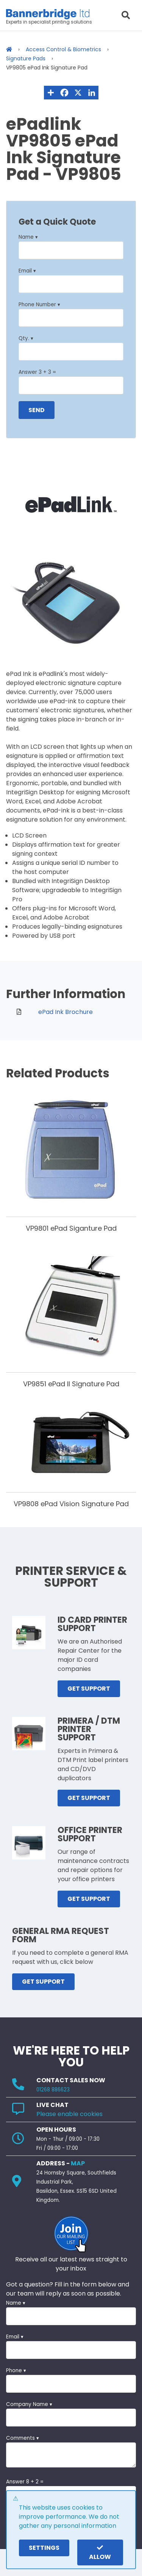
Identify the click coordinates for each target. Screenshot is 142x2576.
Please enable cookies (69, 2114)
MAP (78, 2163)
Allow (100, 2553)
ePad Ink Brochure (65, 1012)
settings (44, 2547)
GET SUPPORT (88, 1688)
